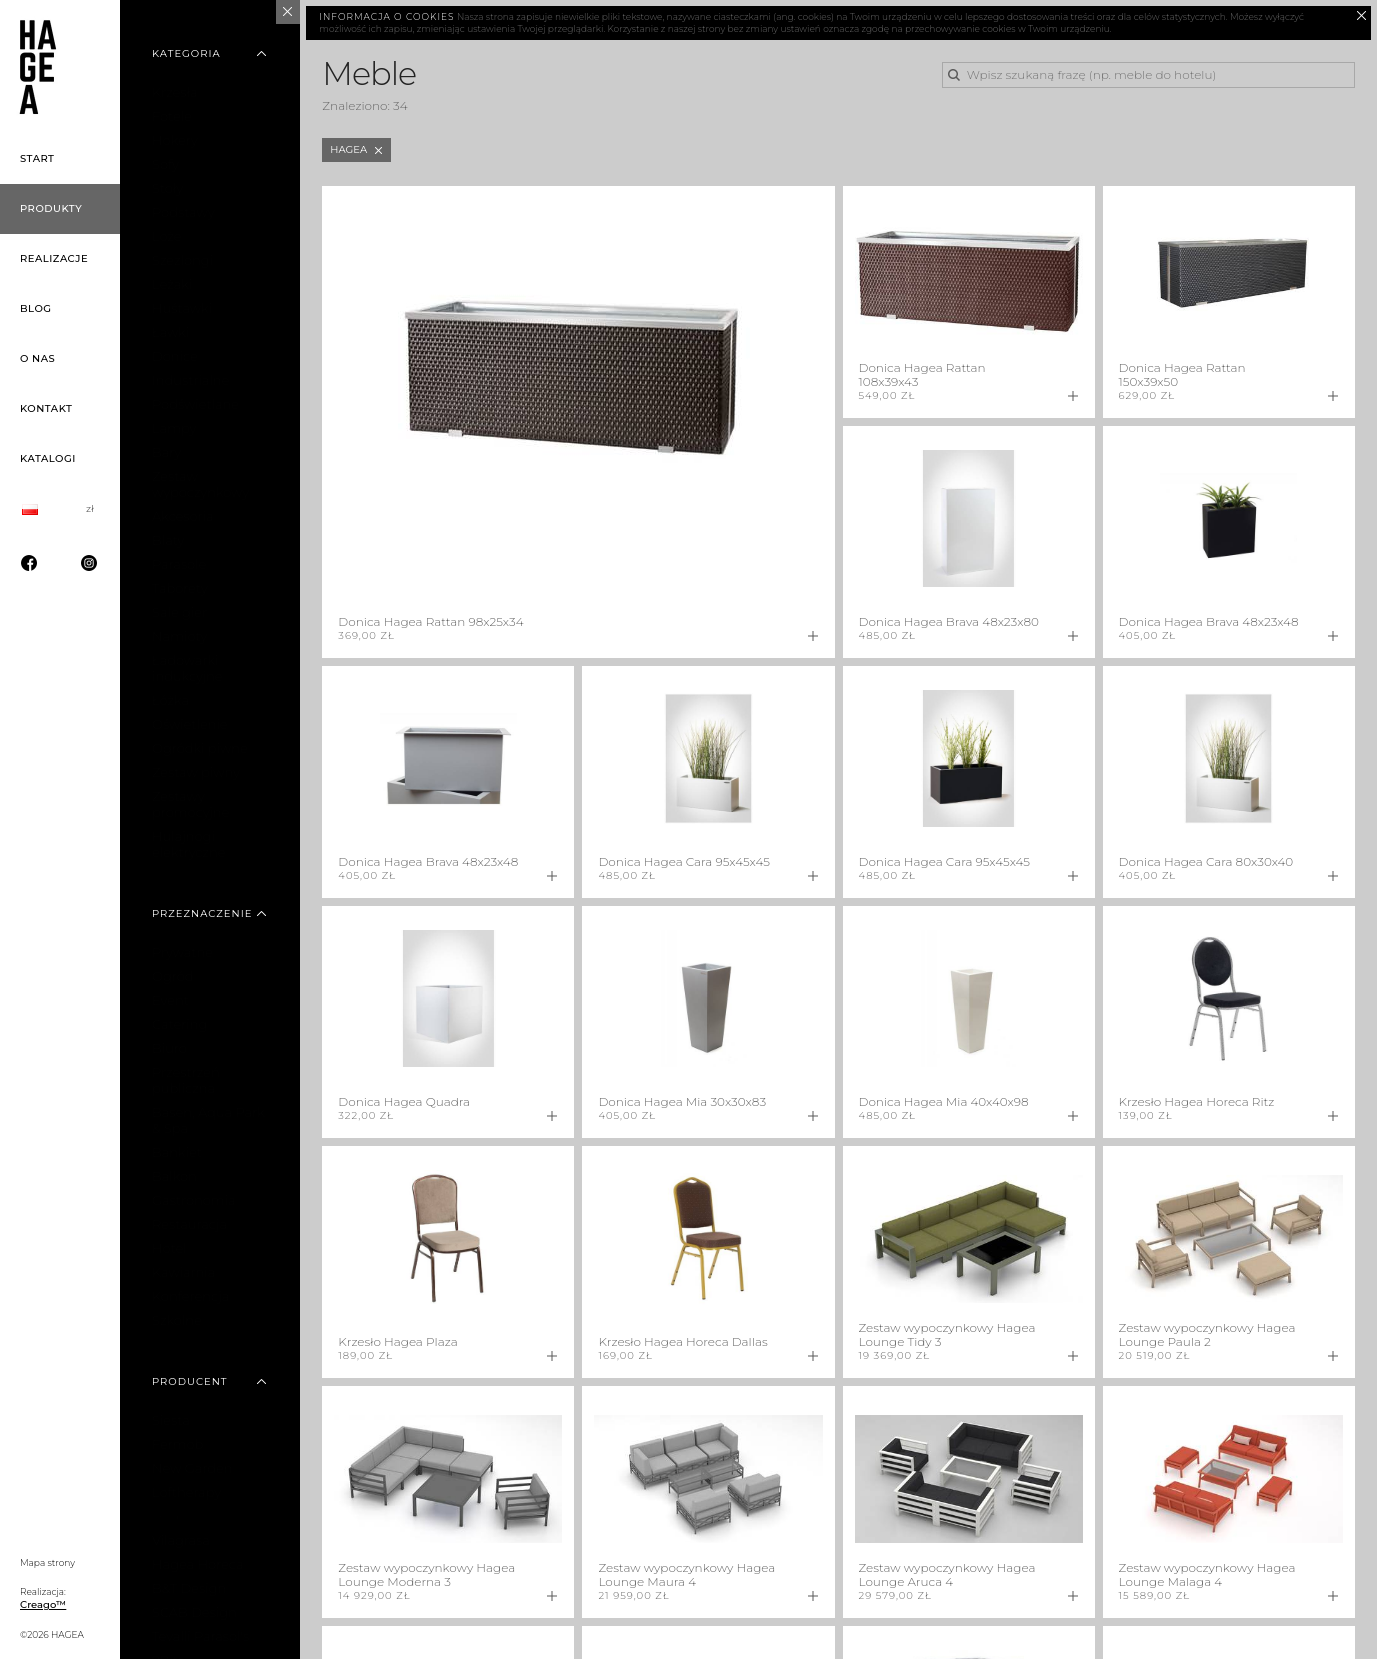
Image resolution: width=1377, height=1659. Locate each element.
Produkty (51, 208)
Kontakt (46, 408)
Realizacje (54, 258)
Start (37, 158)
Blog (36, 308)
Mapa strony (47, 1562)
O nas (37, 358)
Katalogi (48, 458)
